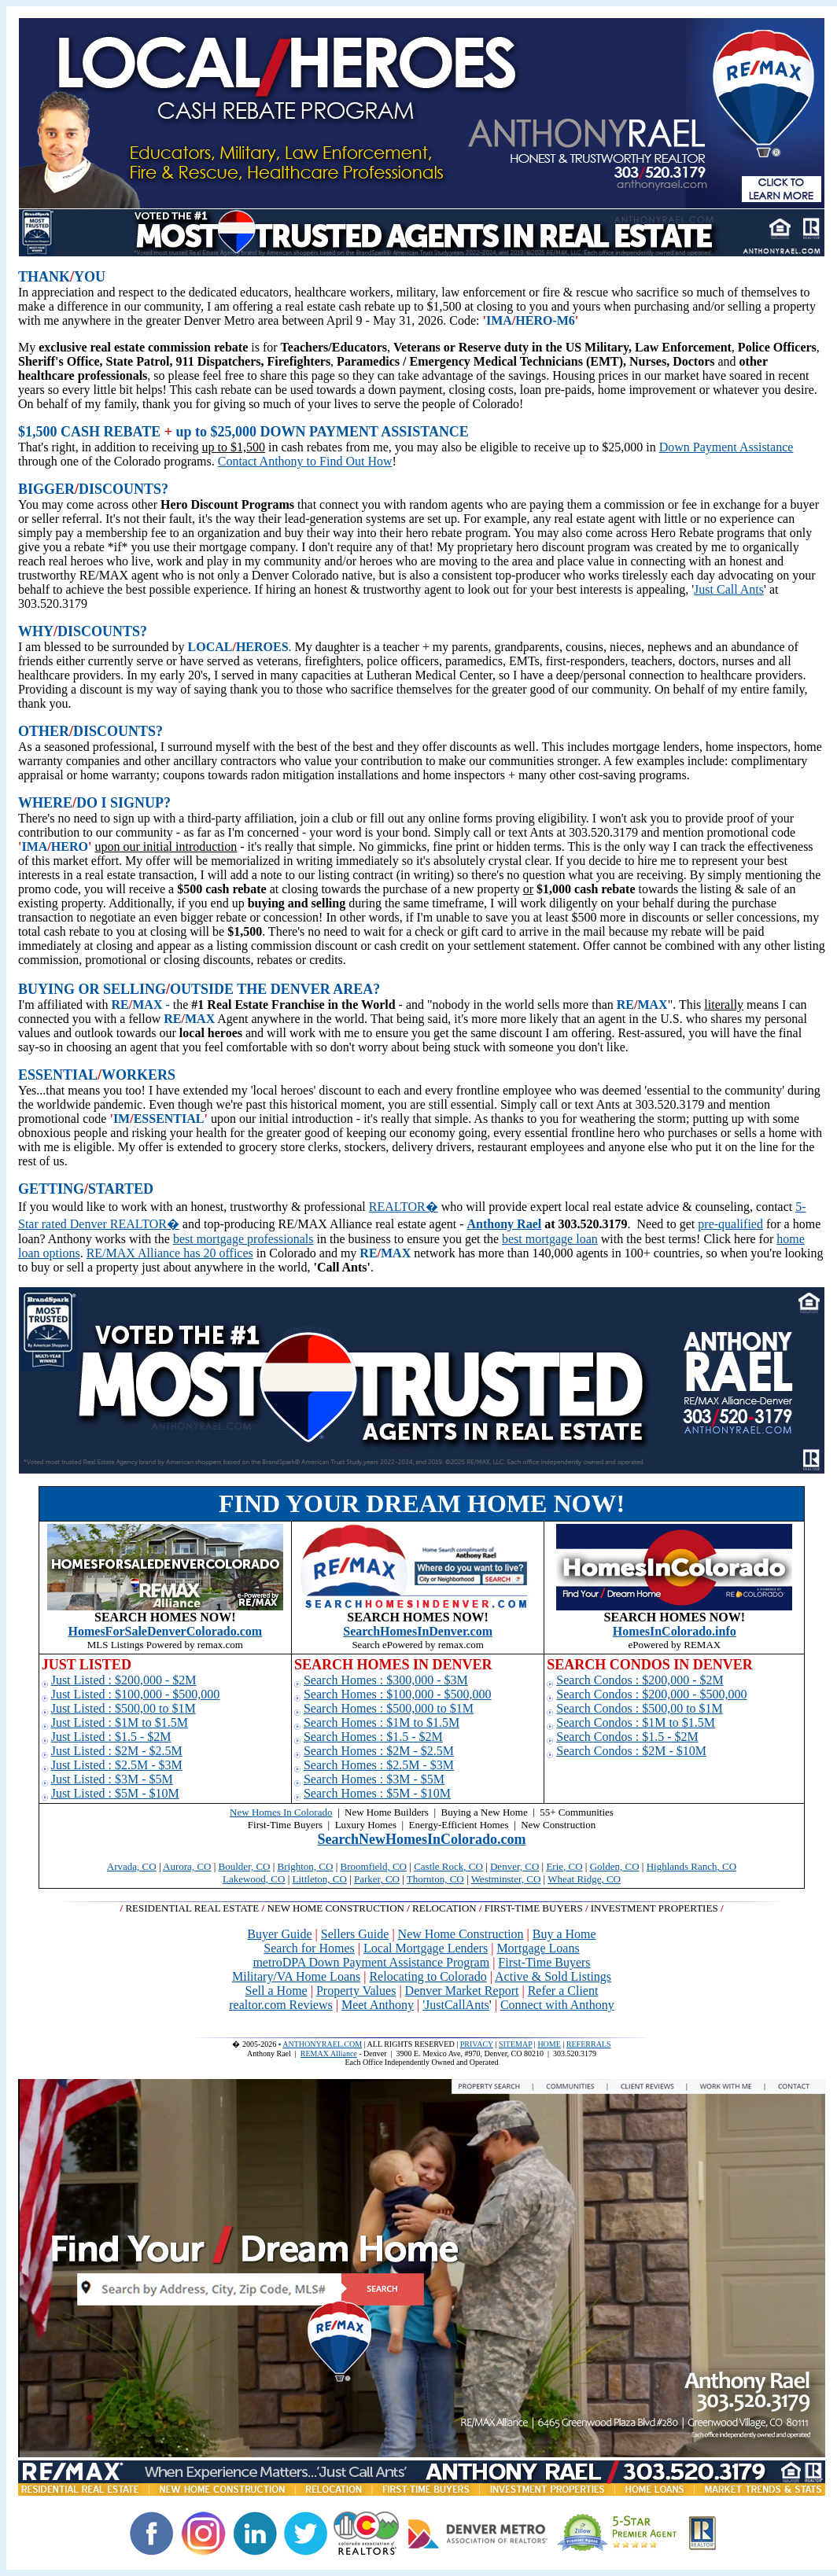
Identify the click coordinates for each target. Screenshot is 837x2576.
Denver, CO (514, 1866)
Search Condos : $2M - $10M (631, 1750)
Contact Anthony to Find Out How (305, 461)
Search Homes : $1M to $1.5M (381, 1722)
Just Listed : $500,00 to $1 (118, 1708)
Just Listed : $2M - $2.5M (117, 1750)
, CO (573, 1866)
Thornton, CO (435, 1879)
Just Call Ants (729, 589)
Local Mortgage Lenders (425, 1948)
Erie (554, 1866)
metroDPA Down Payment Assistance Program (371, 1962)
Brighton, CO (306, 1866)
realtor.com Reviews (281, 2004)
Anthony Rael (504, 1224)
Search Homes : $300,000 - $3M (386, 1680)
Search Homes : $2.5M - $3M (379, 1765)
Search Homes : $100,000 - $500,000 (398, 1694)
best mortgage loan (550, 1239)
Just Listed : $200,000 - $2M (124, 1680)
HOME (548, 2044)
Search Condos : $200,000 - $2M (639, 1680)
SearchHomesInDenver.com (417, 1631)
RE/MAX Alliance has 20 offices (170, 1253)
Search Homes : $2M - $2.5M (379, 1750)
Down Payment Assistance (726, 447)
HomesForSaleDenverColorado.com (165, 1631)
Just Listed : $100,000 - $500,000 (135, 1694)
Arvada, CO (132, 1866)
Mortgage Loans (537, 1948)
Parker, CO (377, 1879)
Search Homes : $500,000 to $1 (383, 1708)
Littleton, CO (320, 1879)
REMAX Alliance (329, 2053)
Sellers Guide (355, 1934)
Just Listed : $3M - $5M (112, 1779)
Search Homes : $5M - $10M (377, 1793)
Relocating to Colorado (427, 1976)
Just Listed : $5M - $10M (115, 1793)
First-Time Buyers (544, 1962)
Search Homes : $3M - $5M (374, 1779)
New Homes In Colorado (281, 1812)
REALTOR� (403, 1206)
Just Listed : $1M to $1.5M (119, 1722)
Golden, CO (615, 1866)
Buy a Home (564, 1934)
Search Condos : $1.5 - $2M (627, 1736)
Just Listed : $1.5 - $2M (111, 1736)
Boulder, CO (245, 1866)
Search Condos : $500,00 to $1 (633, 1708)
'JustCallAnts (455, 2004)
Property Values (356, 1990)
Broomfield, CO (374, 1866)
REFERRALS (588, 2044)
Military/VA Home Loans (296, 1976)
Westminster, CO (506, 1879)
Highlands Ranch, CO (691, 1866)
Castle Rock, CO (448, 1866)
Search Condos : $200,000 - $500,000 (651, 1694)
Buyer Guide (279, 1934)
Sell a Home (276, 1990)
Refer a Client (563, 1990)
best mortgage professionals (243, 1239)
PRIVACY (476, 2044)
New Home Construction (461, 1934)
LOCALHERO (230, 646)
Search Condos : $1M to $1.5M (635, 1722)
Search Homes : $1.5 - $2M (373, 1736)
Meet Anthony (377, 2004)
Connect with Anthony (557, 2004)
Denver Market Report (462, 1990)
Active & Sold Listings (553, 1976)
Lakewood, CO (254, 1879)
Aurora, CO (187, 1866)
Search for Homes (309, 1948)
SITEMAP (515, 2044)
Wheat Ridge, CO (584, 1879)
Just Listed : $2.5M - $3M (117, 1765)
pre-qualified (730, 1224)
